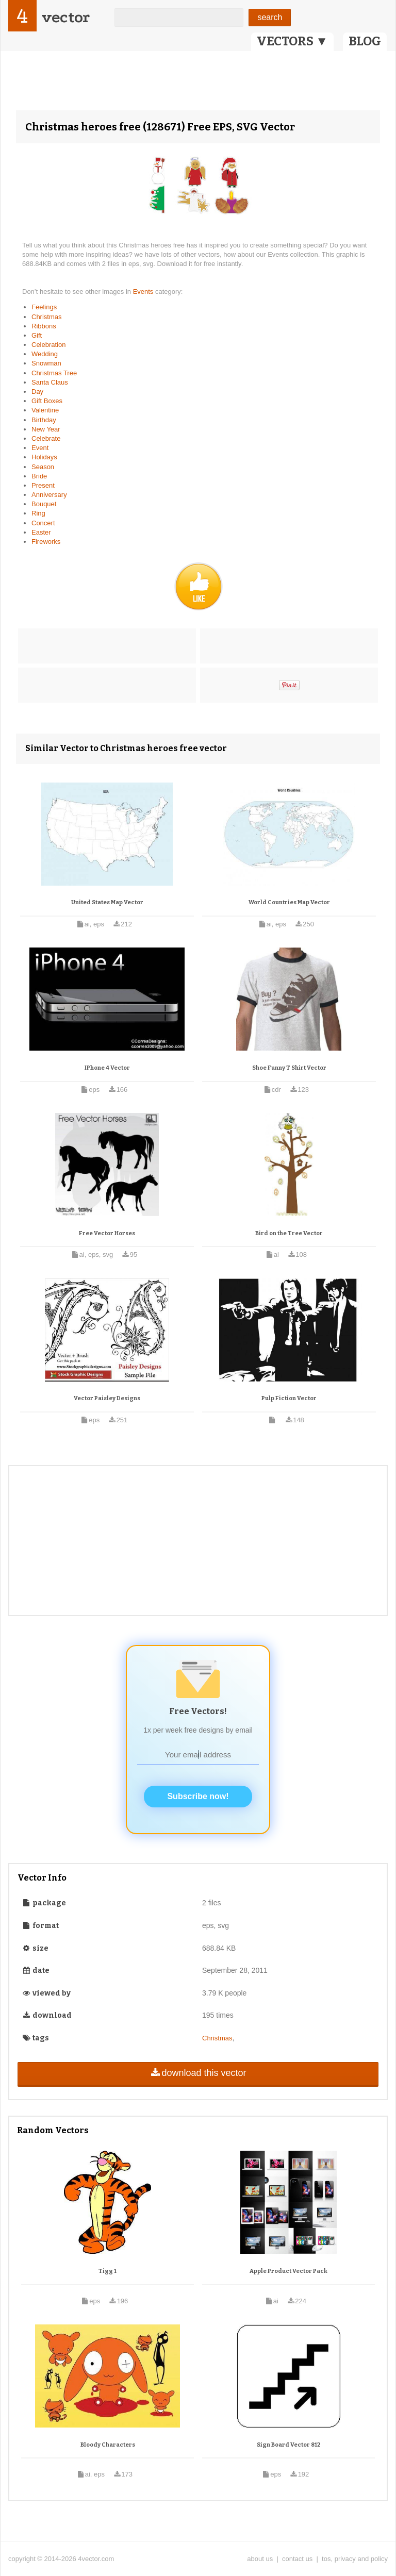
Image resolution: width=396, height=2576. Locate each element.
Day (37, 391)
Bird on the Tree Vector (289, 1233)
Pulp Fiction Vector (289, 1398)
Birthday (43, 420)
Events (144, 291)
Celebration (48, 344)
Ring (38, 513)
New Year (45, 429)
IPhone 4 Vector (107, 1068)
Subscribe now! (197, 1796)
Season (42, 467)
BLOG (365, 41)
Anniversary (49, 494)
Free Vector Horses (107, 1233)
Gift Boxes (46, 401)
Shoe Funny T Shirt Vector (289, 1068)
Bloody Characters (107, 2444)
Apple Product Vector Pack (288, 2271)
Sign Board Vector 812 (288, 2444)
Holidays (44, 457)
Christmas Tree (54, 373)
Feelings (44, 307)
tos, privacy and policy (355, 2559)
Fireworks (45, 541)
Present (43, 485)
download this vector (198, 2073)
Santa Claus (49, 382)
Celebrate (45, 438)
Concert (43, 523)
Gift (36, 335)
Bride (39, 476)
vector (65, 17)
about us (260, 2559)
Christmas (46, 317)
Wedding (44, 354)
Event (39, 448)
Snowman (46, 363)
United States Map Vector (107, 902)
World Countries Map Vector (289, 902)
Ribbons (43, 326)
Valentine (45, 410)
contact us (297, 2559)
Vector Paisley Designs (107, 1398)
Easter (41, 532)
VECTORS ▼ (292, 41)
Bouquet (43, 504)
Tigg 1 (107, 2271)
